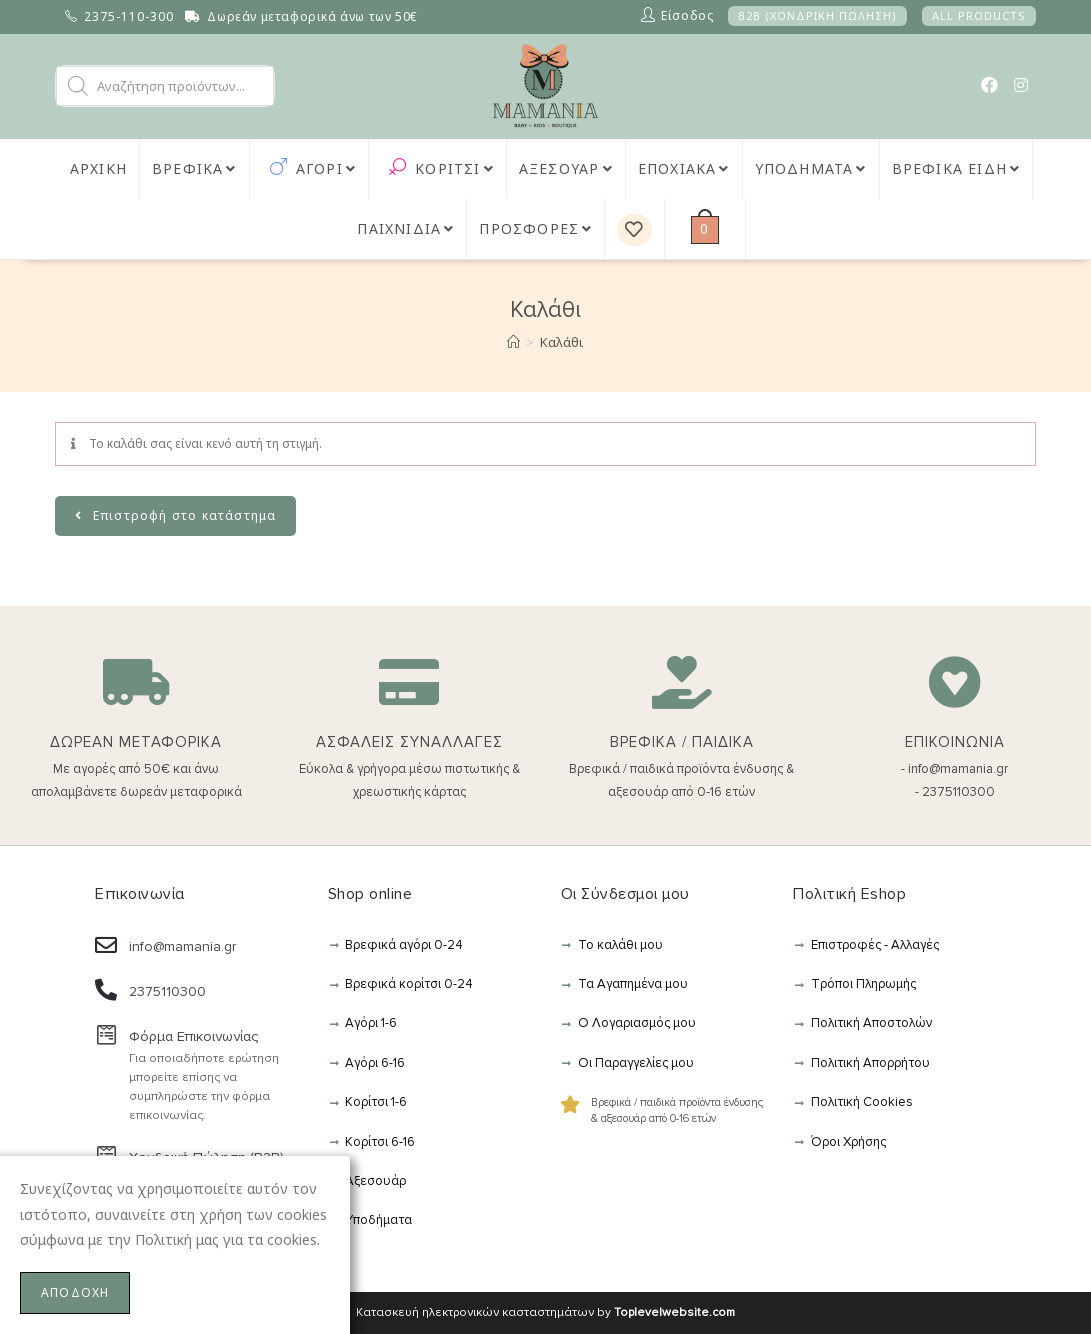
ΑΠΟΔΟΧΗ (75, 1292)
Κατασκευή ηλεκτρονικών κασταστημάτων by (545, 1312)
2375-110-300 (129, 16)
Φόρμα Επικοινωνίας (193, 1036)
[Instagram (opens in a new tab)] (1021, 84)
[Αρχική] (513, 342)
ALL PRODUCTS (979, 15)
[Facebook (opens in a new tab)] (989, 84)
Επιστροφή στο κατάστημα (183, 515)
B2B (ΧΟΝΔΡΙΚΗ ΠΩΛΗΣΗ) (817, 15)
